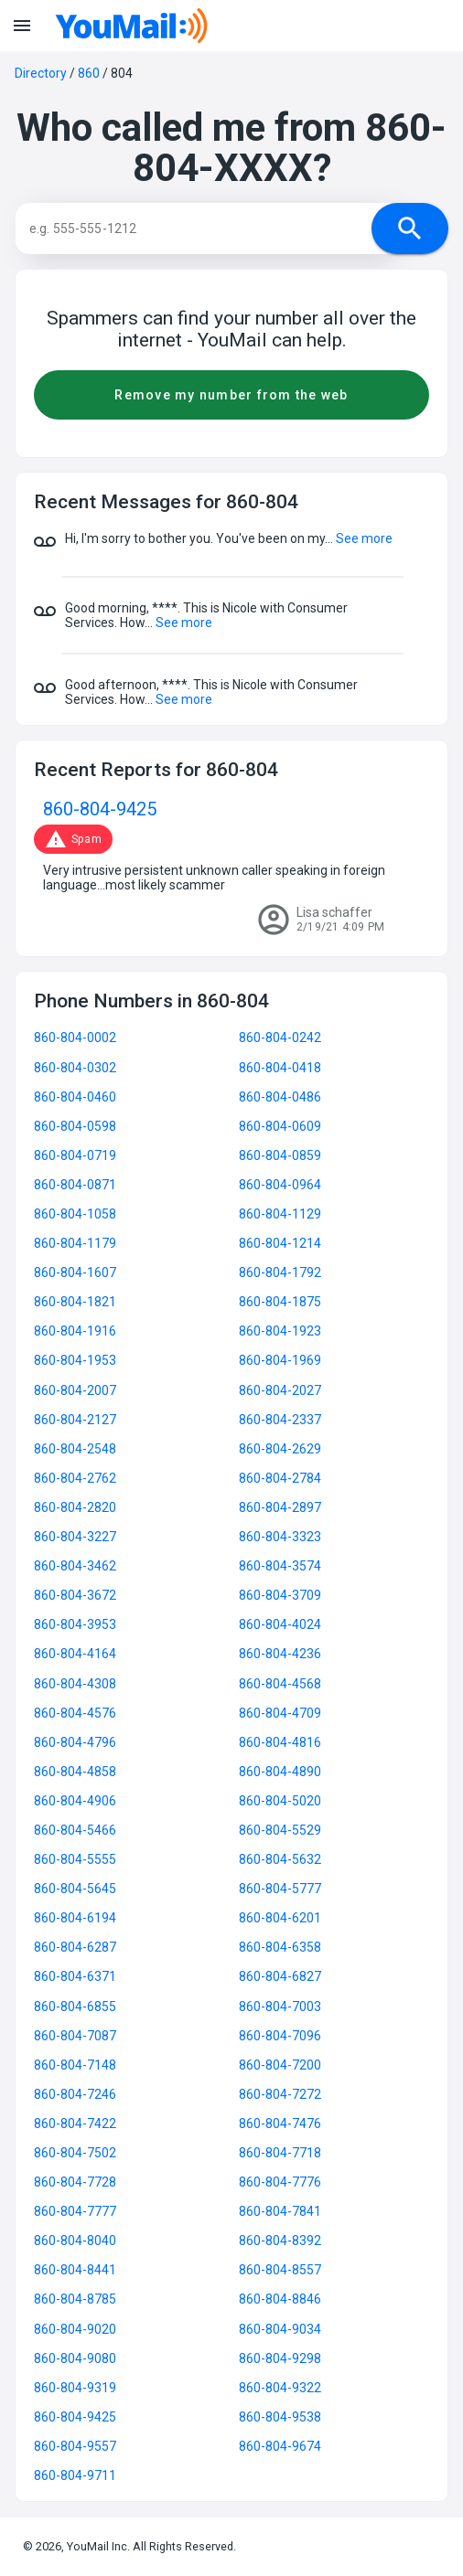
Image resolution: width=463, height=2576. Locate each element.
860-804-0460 (75, 1097)
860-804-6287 (75, 1947)
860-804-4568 (280, 1684)
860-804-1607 (75, 1272)
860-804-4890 (280, 1771)
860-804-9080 (75, 2358)
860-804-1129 (280, 1214)
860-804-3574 (280, 1566)
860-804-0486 (280, 1097)
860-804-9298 (280, 2358)
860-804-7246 (75, 2094)
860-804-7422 (75, 2123)
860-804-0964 (280, 1184)
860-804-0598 (75, 1126)
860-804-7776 (280, 2182)
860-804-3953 (75, 1624)
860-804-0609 (280, 1126)
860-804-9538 (280, 2417)
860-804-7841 (280, 2211)
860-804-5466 (75, 1830)
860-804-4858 (75, 1771)
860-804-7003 (280, 2006)
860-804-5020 (280, 1801)
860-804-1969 (280, 1360)
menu (22, 26)
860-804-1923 (280, 1331)
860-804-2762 (75, 1478)
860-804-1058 (75, 1214)
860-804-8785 (75, 2299)
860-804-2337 (280, 1419)
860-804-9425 (99, 809)
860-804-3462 (75, 1566)
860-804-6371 (75, 1976)
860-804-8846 (280, 2299)
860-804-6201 (280, 1918)
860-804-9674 (280, 2446)
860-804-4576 (75, 1713)
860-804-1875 (280, 1301)
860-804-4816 (280, 1742)
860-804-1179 (75, 1243)
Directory (41, 73)
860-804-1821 (75, 1301)
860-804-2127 (75, 1419)
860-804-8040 (75, 2240)
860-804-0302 (75, 1067)
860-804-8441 (75, 2269)
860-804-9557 (75, 2446)
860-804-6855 (75, 2006)
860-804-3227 (75, 1536)
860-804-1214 (280, 1243)
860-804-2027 (280, 1390)
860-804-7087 (75, 2035)
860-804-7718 (280, 2152)
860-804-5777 (280, 1888)
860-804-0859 (280, 1155)
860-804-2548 (75, 1449)
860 (89, 73)
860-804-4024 (280, 1624)
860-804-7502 (75, 2152)
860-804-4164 (75, 1653)
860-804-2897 (280, 1507)
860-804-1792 (280, 1272)
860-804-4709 (280, 1713)
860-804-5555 (75, 1859)
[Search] (211, 228)
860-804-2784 (280, 1478)
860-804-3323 (280, 1536)
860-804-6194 (75, 1918)
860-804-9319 (75, 2387)
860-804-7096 (280, 2035)
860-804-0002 (75, 1037)
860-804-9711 (75, 2475)
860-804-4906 (75, 1801)
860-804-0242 (280, 1037)
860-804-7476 (280, 2123)
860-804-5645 (75, 1888)
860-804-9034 (280, 2329)
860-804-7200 (280, 2065)
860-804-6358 (280, 1947)
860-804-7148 (75, 2065)
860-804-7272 (280, 2094)
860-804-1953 (75, 1360)
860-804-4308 (75, 1684)
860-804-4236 (280, 1653)
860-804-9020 (75, 2329)
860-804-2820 (75, 1507)
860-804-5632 (280, 1859)
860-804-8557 (280, 2269)
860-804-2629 (280, 1449)
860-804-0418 (280, 1067)
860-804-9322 (280, 2387)
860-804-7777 (75, 2211)
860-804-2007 (75, 1390)
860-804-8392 (280, 2240)
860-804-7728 (75, 2182)
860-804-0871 (75, 1184)
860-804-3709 (280, 1595)
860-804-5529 (280, 1830)
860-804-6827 (280, 1976)
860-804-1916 (75, 1331)
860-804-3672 (75, 1595)
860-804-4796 (75, 1742)
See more (364, 538)
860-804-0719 (75, 1155)
